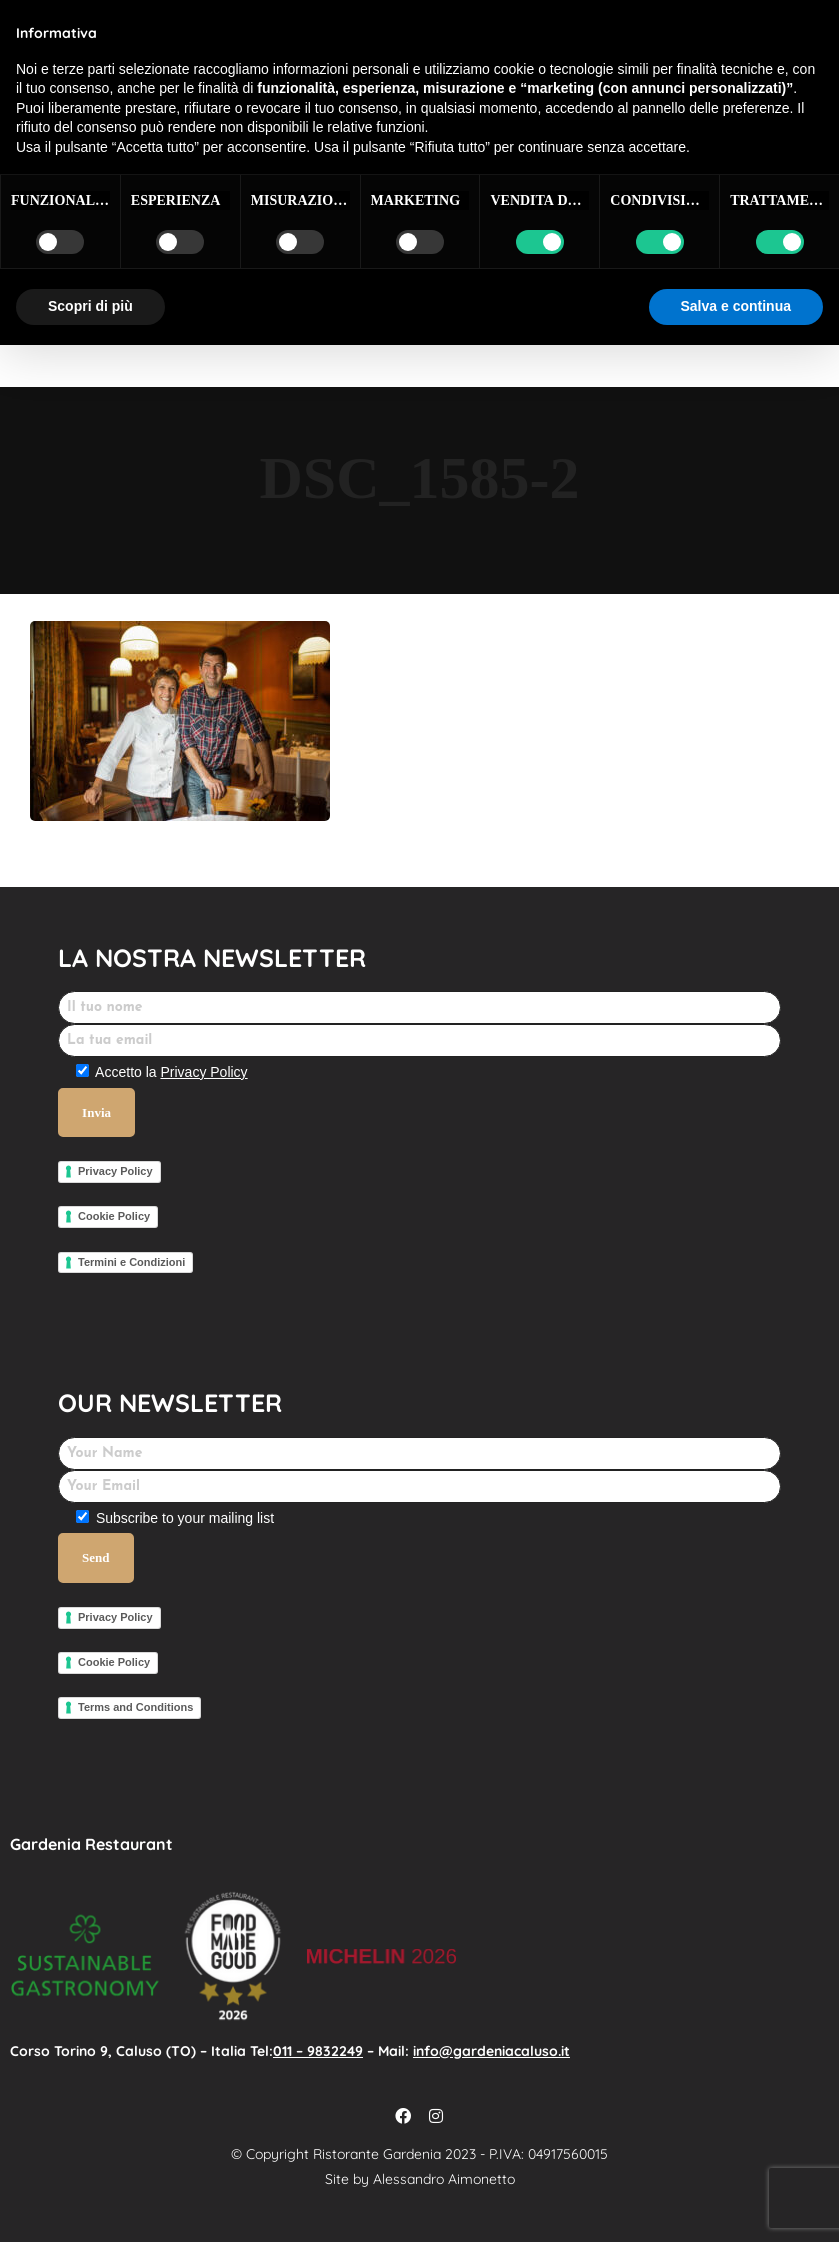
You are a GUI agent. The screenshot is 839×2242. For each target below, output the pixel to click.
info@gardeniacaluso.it (491, 2051)
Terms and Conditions (135, 1707)
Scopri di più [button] (90, 306)
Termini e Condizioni (131, 1262)
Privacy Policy (203, 1072)
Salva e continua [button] (736, 306)
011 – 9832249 (318, 2051)
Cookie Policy (114, 1216)
